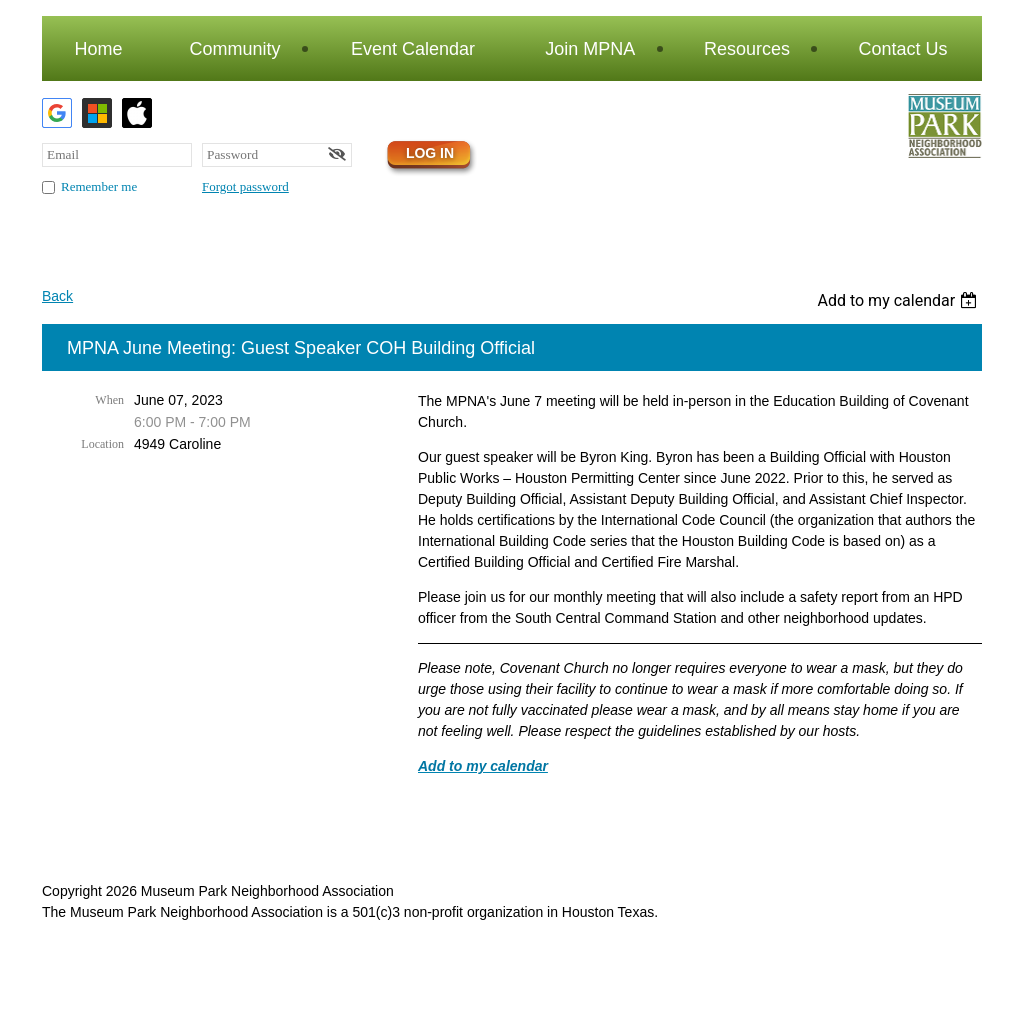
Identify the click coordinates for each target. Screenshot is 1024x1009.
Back (57, 296)
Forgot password (245, 186)
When (109, 400)
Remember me (99, 186)
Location (102, 444)
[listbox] (899, 300)
